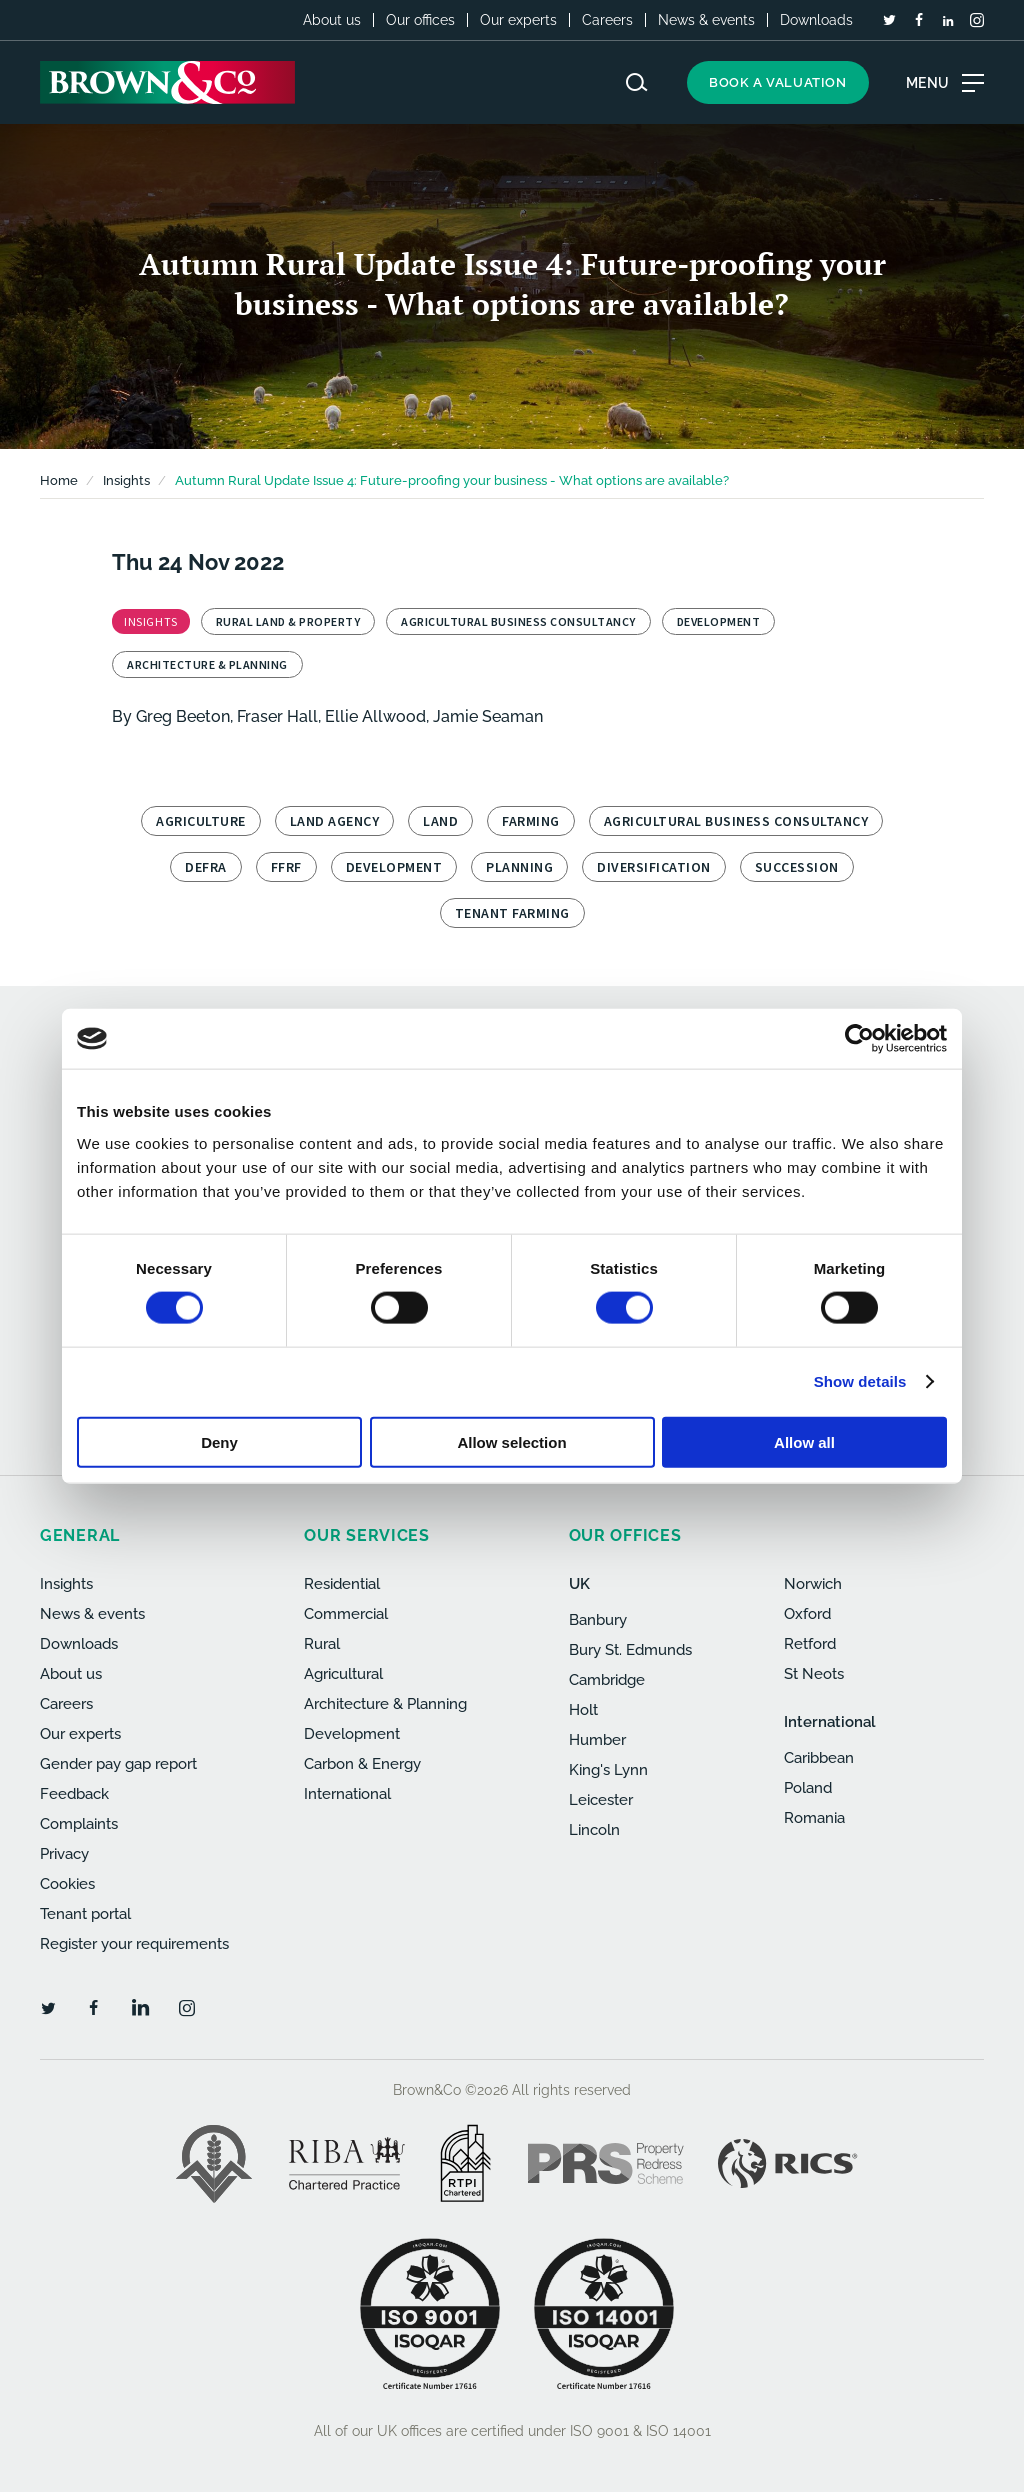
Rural (322, 1644)
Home (59, 480)
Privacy (64, 1854)
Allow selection (511, 1441)
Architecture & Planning (385, 1704)
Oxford (807, 1614)
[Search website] (637, 82)
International (347, 1794)
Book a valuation (778, 82)
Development (394, 867)
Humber (597, 1740)
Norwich (813, 1584)
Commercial (346, 1614)
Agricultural (343, 1674)
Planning (519, 867)
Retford (810, 1644)
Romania (814, 1818)
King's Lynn (608, 1770)
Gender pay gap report (118, 1764)
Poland (808, 1788)
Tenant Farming (512, 913)
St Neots (814, 1674)
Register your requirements (134, 1944)
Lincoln (594, 1830)
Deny (219, 1441)
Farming (531, 821)
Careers (607, 20)
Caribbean (819, 1758)
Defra (206, 867)
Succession (797, 867)
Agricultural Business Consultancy (736, 821)
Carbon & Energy (362, 1764)
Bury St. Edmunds (630, 1650)
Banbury (598, 1620)
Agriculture (201, 821)
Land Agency (335, 821)
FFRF (286, 867)
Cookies (67, 1884)
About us (332, 20)
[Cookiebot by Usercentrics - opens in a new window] (859, 1039)
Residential (342, 1584)
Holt (583, 1710)
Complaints (79, 1824)
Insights (66, 1584)
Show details (860, 1381)
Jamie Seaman (488, 716)
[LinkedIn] (948, 21)
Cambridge (607, 1680)
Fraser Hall (277, 716)
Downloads (816, 20)
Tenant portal (85, 1914)
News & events (706, 20)
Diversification (654, 867)
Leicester (601, 1800)
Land (440, 821)
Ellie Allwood (375, 716)
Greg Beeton (183, 716)
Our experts (518, 20)
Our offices (420, 20)
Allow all (804, 1441)
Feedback (74, 1794)
